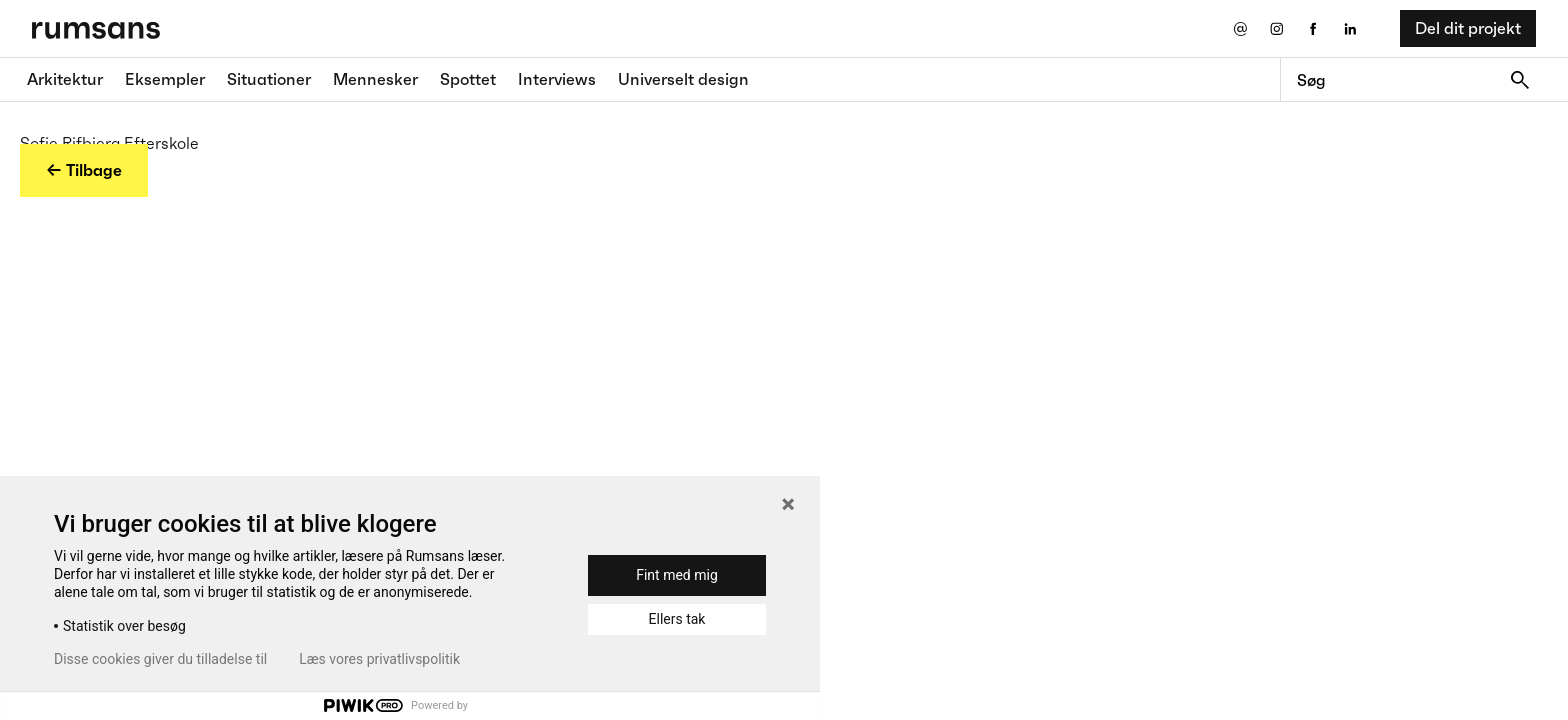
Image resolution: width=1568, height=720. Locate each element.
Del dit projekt (1468, 28)
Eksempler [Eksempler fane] (165, 79)
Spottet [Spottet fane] (468, 79)
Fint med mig (677, 575)
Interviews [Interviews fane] (557, 79)
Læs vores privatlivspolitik (379, 659)
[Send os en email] (1239, 28)
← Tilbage (84, 170)
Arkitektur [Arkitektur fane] (65, 79)
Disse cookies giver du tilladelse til (160, 659)
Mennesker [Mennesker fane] (375, 79)
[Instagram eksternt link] (1276, 28)
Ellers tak (677, 619)
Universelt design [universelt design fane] (683, 79)
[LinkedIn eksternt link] (1350, 28)
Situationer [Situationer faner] (269, 79)
